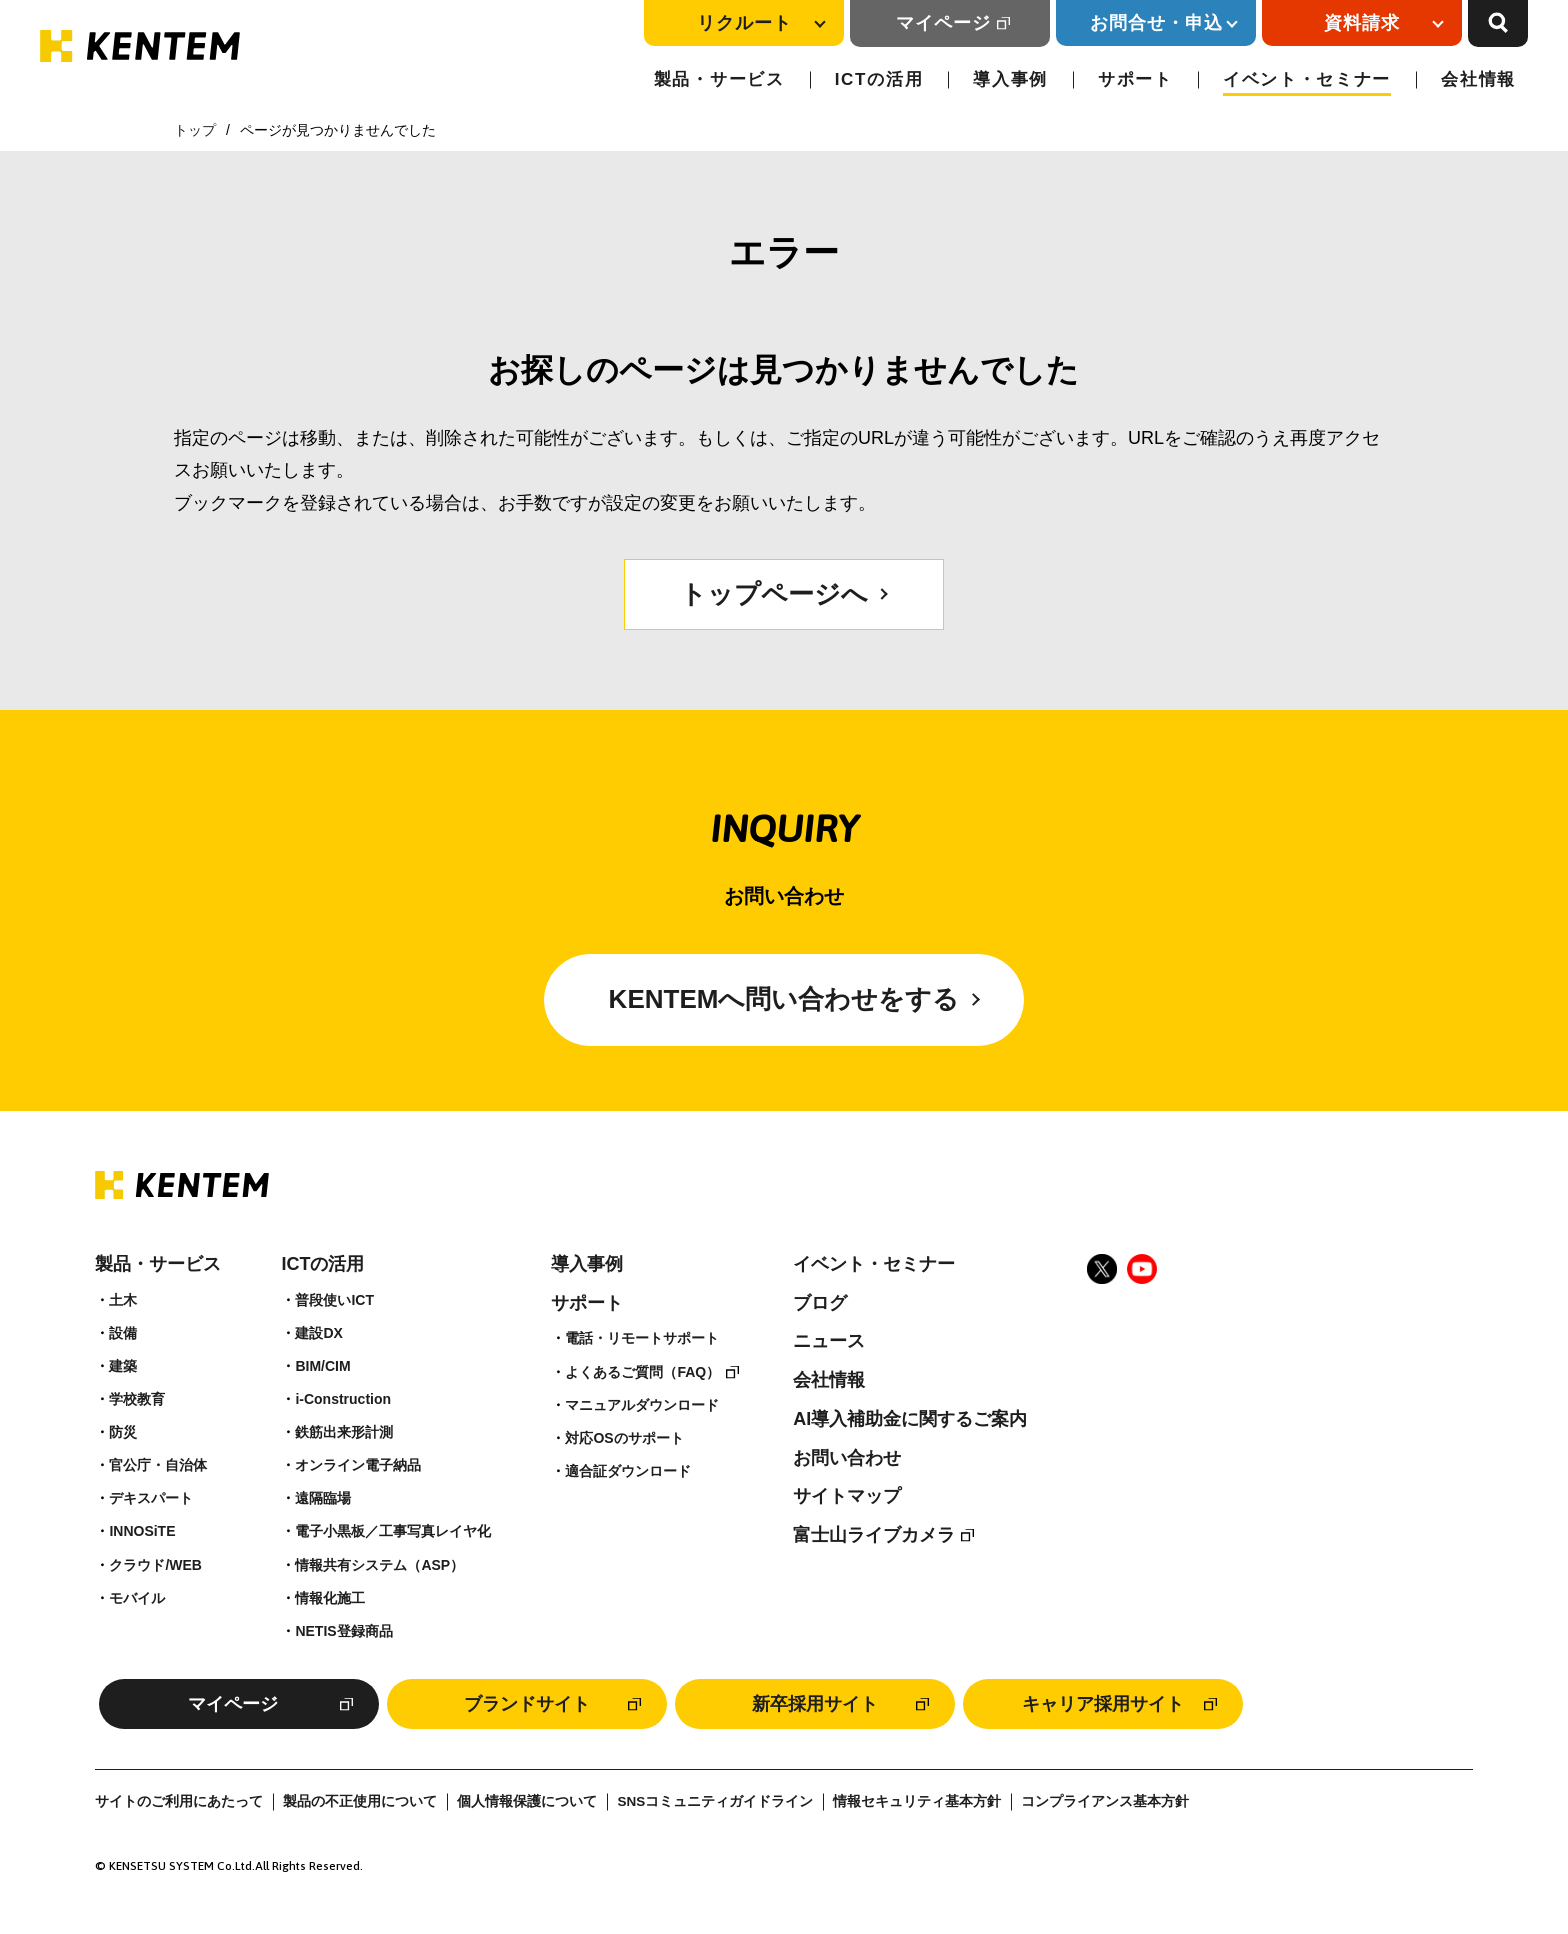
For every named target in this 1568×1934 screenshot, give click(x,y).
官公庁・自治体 (158, 1465)
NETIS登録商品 (343, 1631)
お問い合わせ (847, 1458)
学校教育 (137, 1399)
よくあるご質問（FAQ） (642, 1372)
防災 (123, 1432)
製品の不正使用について (360, 1801)
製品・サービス (719, 79)
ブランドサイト (527, 1704)
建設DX (318, 1333)
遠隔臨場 (323, 1498)
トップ (195, 130)
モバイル (137, 1598)
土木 (123, 1300)
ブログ (820, 1303)
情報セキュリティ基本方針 (917, 1801)
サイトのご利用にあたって (179, 1801)
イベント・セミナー (1307, 79)
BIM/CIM (322, 1366)
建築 (123, 1366)
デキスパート (151, 1498)
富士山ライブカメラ (874, 1535)
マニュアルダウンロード (642, 1405)
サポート (1135, 79)
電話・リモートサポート (642, 1338)
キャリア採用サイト (1103, 1704)
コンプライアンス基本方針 (1105, 1801)
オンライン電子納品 (358, 1465)
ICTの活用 (879, 79)
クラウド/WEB (155, 1565)
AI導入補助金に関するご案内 (910, 1419)
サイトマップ (847, 1496)
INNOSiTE (142, 1531)
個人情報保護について (527, 1801)
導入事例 (1010, 79)
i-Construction (343, 1399)
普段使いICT (334, 1300)
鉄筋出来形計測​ (344, 1432)
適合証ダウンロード (628, 1471)
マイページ (943, 23)
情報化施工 (330, 1598)
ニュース (829, 1341)
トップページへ (774, 594)
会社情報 (1478, 79)
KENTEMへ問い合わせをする (784, 999)
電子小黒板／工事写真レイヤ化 (393, 1531)
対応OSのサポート (624, 1438)
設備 (123, 1333)
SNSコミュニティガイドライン (715, 1801)
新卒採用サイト (815, 1704)
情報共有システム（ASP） (379, 1565)
